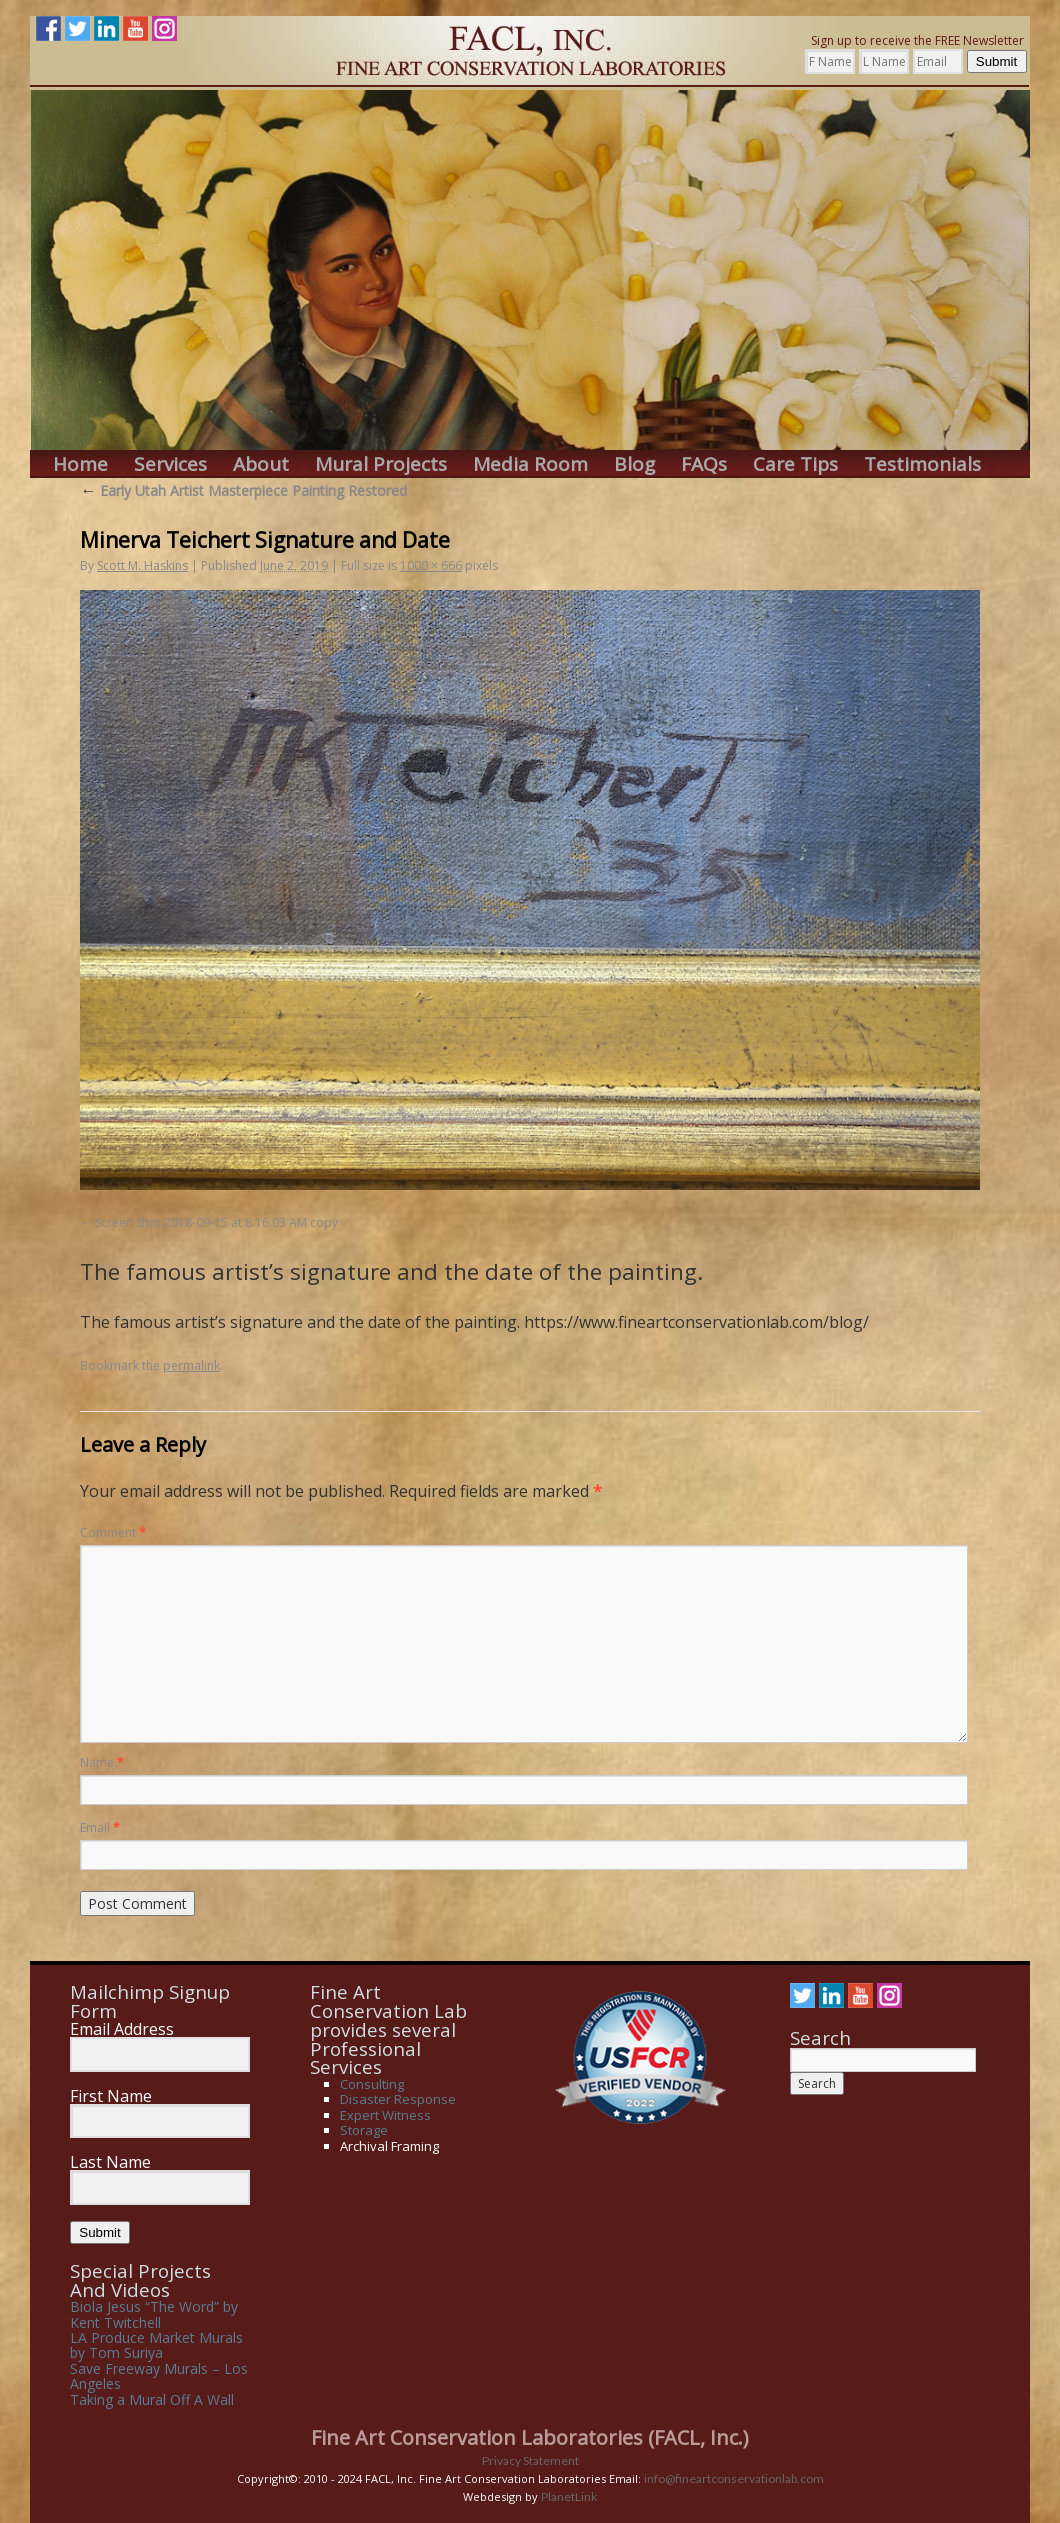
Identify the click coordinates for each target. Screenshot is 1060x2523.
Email (100, 1827)
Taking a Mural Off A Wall (152, 2399)
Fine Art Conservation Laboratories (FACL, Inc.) (530, 2437)
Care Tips (795, 464)
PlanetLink (569, 2496)
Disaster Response (398, 2099)
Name (102, 1762)
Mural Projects (381, 464)
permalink (191, 1365)
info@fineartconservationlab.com (734, 2478)
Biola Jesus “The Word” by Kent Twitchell (154, 2314)
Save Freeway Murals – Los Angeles (159, 2376)
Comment (113, 1532)
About (261, 464)
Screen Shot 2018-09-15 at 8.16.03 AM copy (216, 1222)
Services (170, 464)
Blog (634, 464)
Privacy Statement (530, 2460)
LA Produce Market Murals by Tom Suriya (156, 2345)
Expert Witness (385, 2115)
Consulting (372, 2084)
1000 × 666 (431, 565)
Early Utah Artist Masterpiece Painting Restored (243, 490)
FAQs (704, 464)
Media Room (530, 464)
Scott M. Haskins (142, 565)
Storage (364, 2130)
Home (80, 464)
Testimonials (922, 464)
